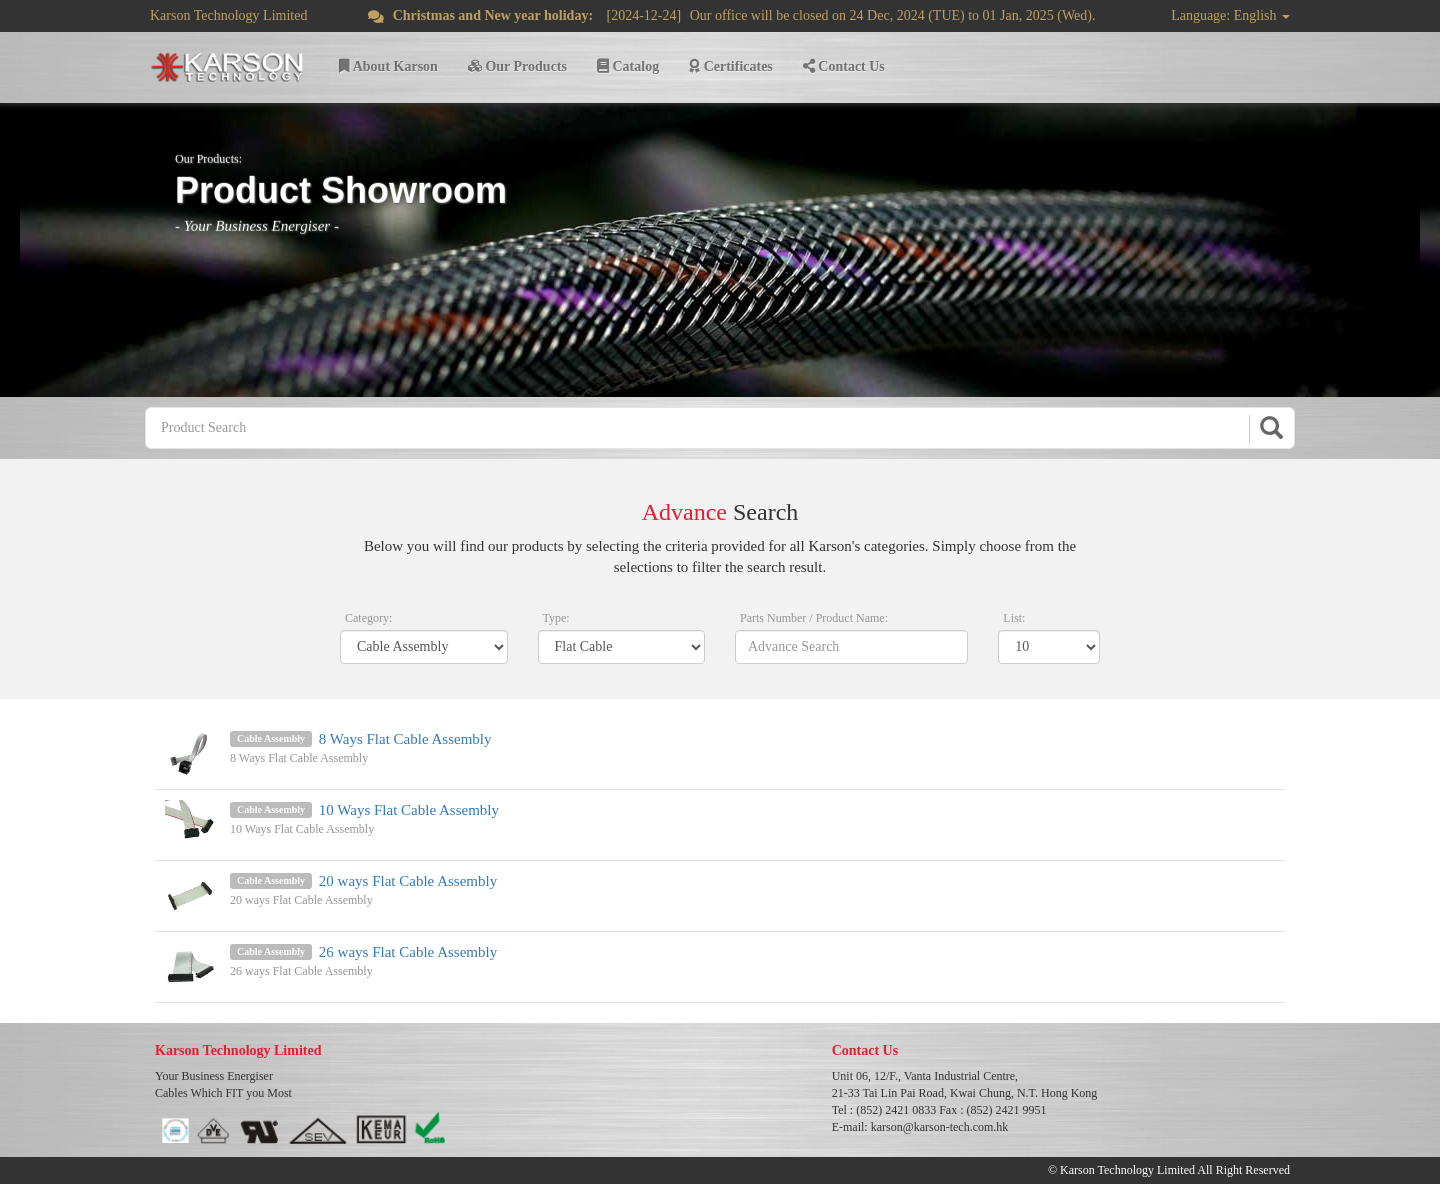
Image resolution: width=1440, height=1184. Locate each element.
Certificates (731, 66)
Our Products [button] (517, 66)
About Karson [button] (388, 66)
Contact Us (844, 66)
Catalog (628, 66)
